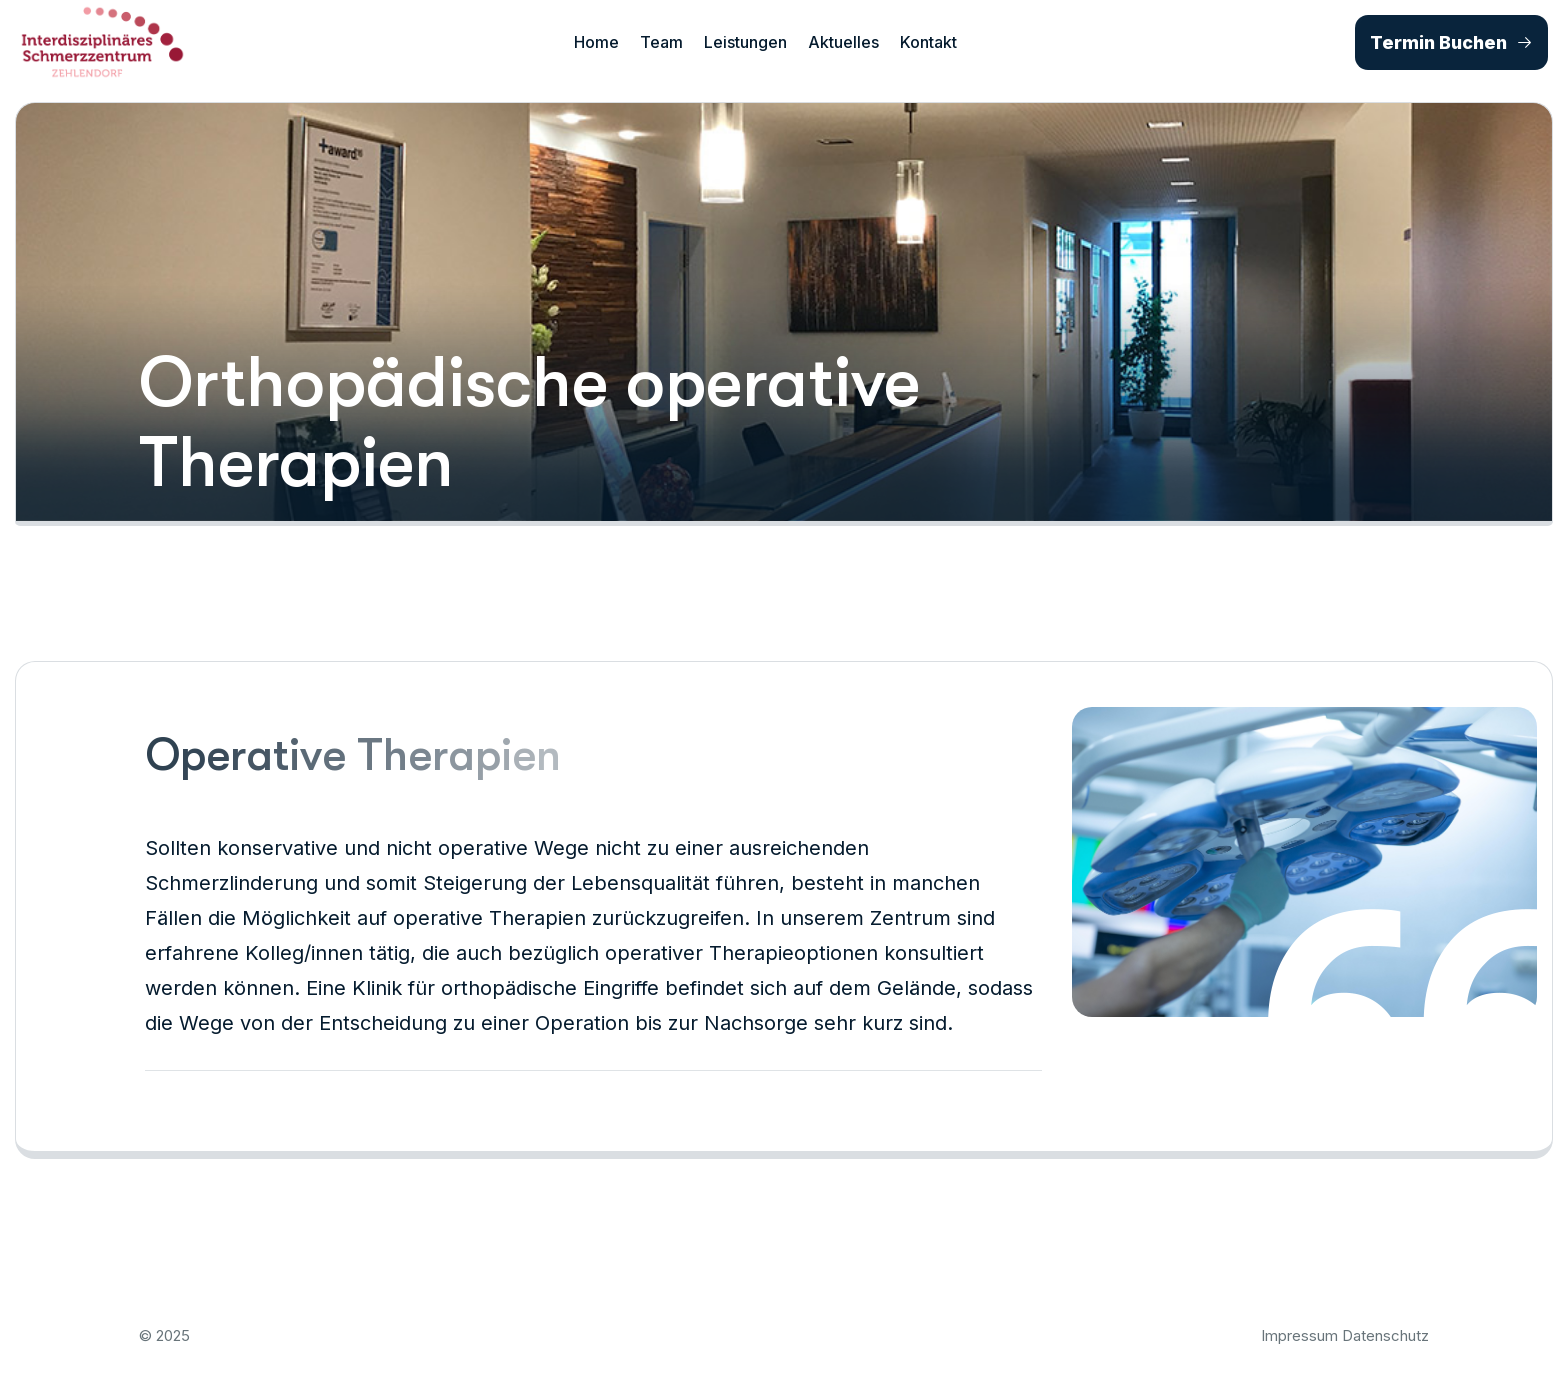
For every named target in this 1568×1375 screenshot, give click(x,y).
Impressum (1299, 1335)
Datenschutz (1385, 1335)
